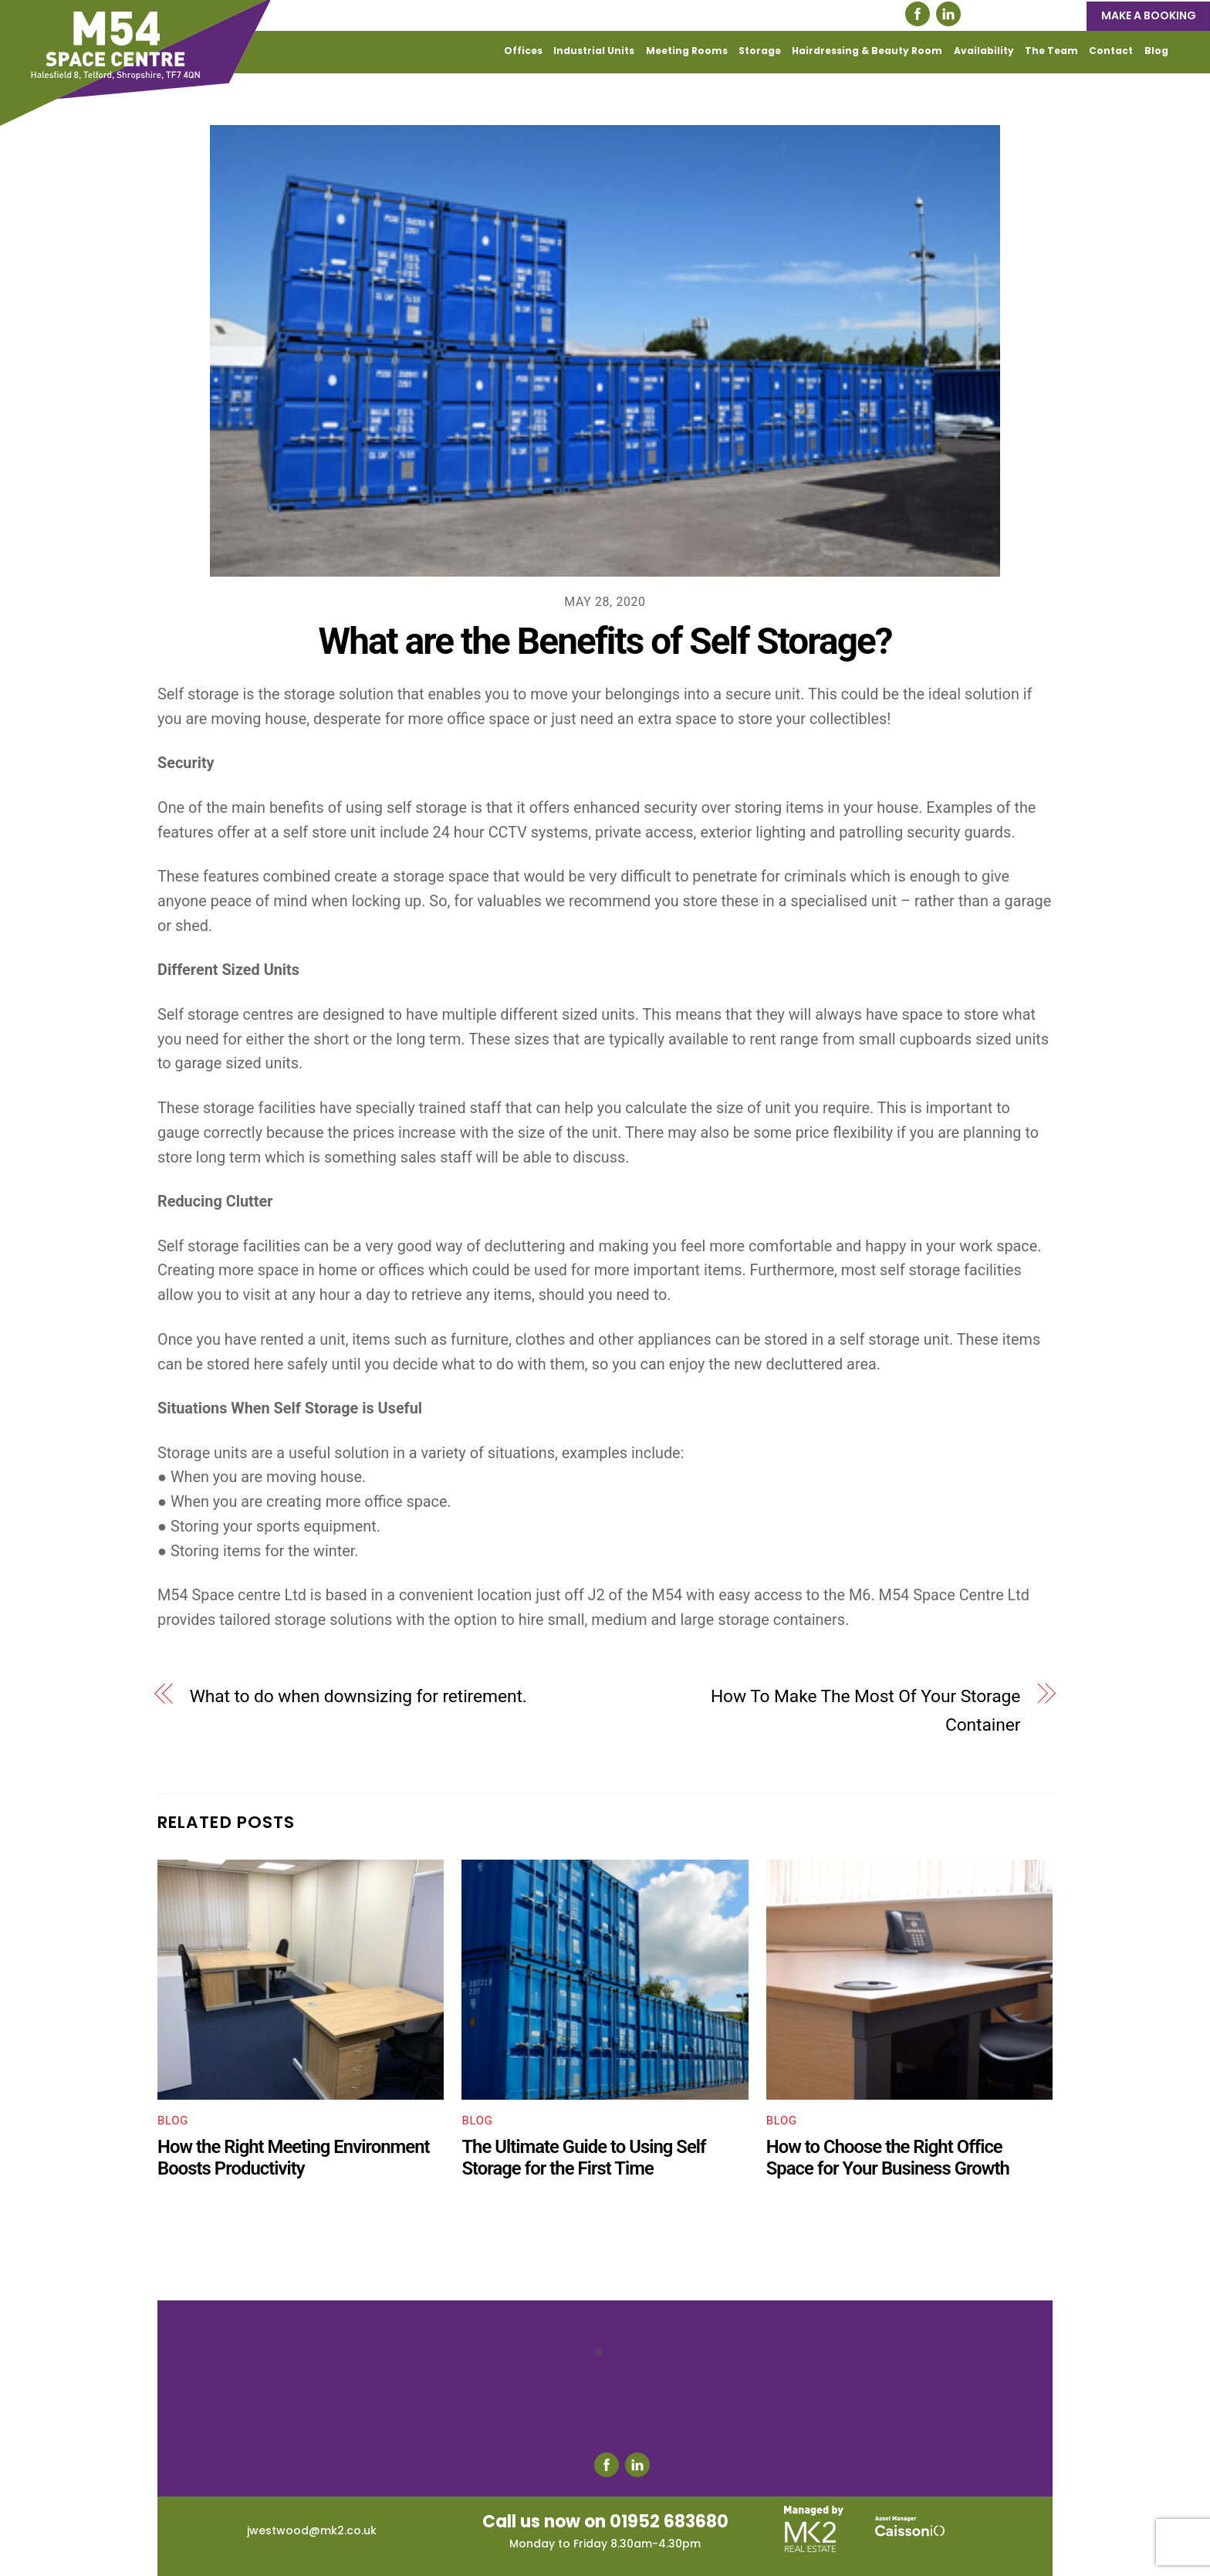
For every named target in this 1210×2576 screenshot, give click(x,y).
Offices (523, 50)
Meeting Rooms (687, 50)
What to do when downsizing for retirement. (358, 1696)
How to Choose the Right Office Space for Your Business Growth (887, 2157)
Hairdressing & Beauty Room (867, 50)
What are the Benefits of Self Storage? (604, 641)
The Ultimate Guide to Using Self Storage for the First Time (583, 2157)
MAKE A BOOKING (1148, 15)
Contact (1111, 50)
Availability (984, 50)
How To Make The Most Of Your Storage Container (865, 1710)
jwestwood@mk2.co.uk (312, 2530)
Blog (1156, 50)
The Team (1051, 50)
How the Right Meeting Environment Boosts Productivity (293, 2157)
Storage (760, 50)
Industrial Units (593, 50)
